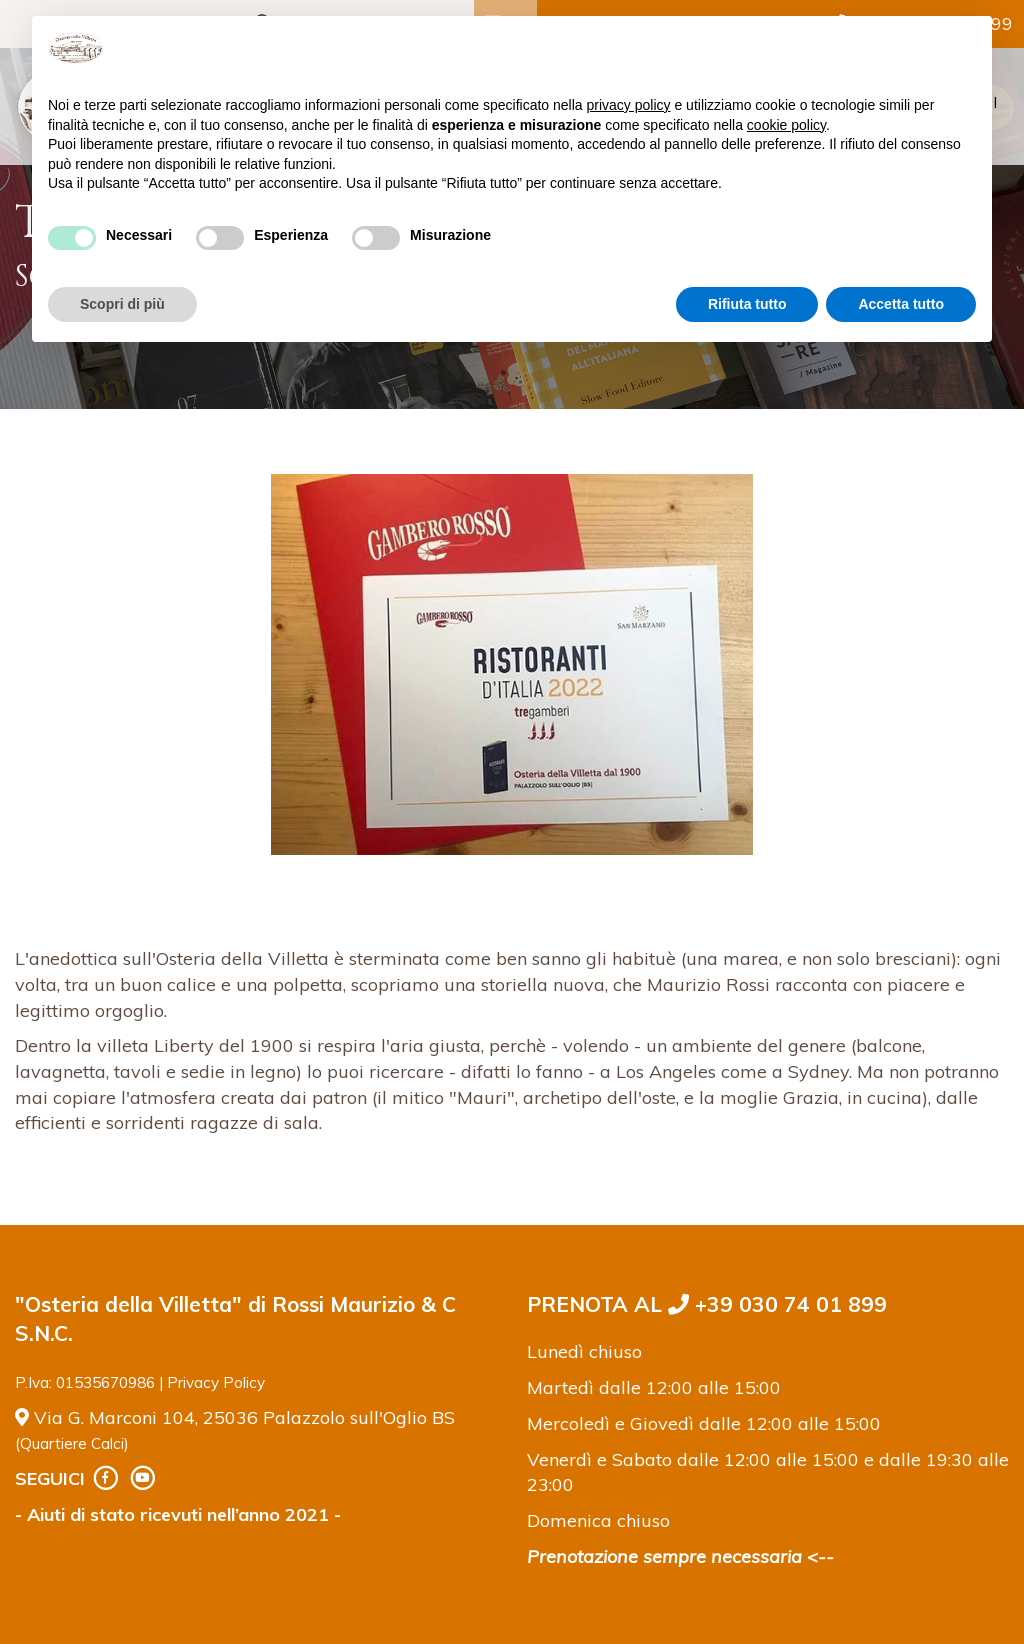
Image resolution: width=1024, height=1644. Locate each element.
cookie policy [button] (786, 125)
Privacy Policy (216, 1382)
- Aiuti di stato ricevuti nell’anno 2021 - (178, 1514)
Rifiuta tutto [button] (747, 304)
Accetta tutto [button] (901, 304)
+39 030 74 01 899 (777, 1304)
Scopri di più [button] (122, 304)
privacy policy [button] (629, 105)
